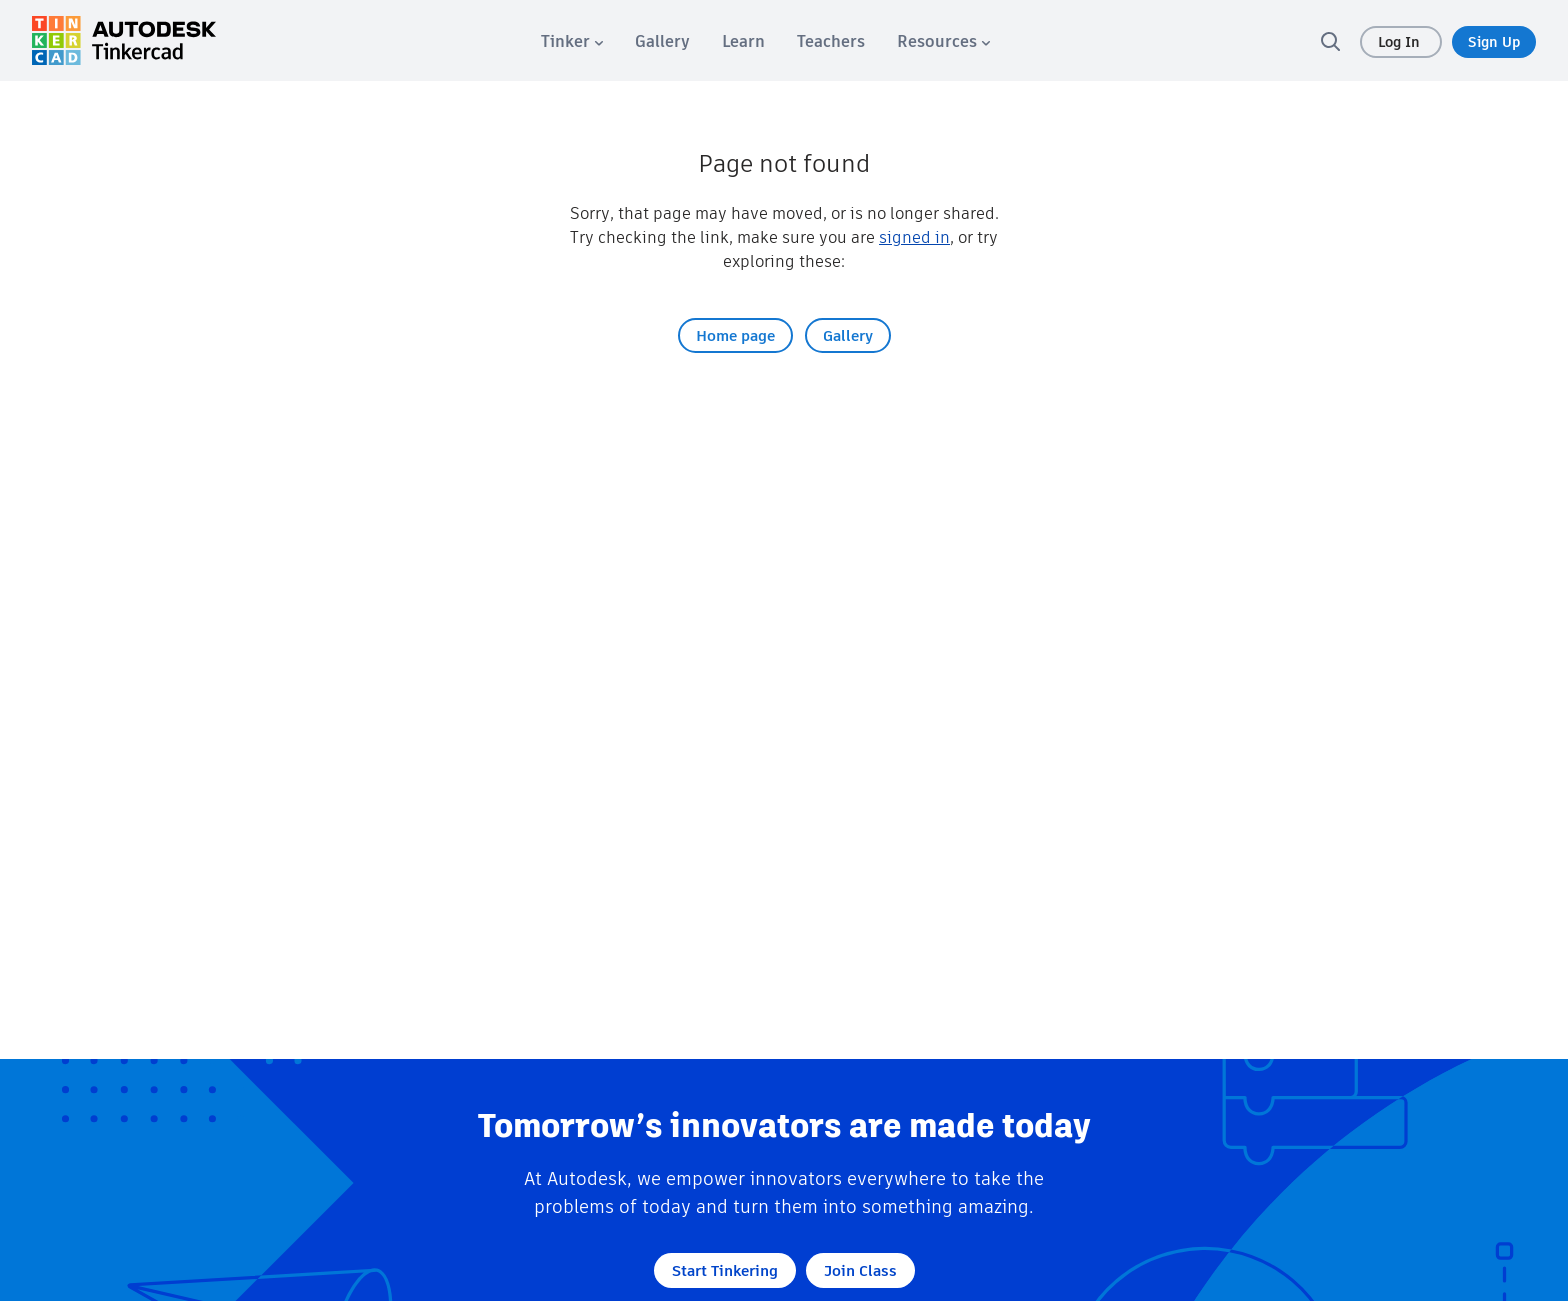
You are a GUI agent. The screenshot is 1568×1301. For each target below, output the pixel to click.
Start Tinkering (725, 1270)
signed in (914, 237)
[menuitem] (572, 41)
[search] (1330, 41)
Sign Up (1494, 42)
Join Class (860, 1270)
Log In (1401, 42)
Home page (735, 335)
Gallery (848, 335)
